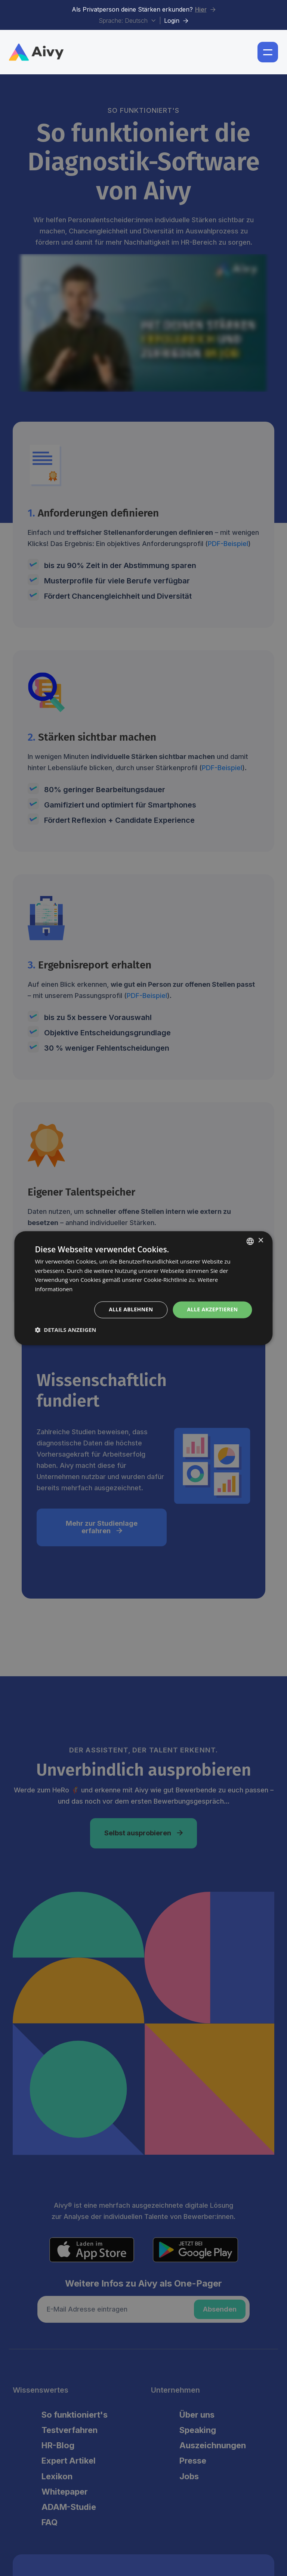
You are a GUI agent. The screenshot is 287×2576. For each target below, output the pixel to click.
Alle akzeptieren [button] (212, 1309)
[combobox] (250, 1241)
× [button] (260, 1240)
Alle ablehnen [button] (131, 1309)
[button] (267, 52)
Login (176, 20)
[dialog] (143, 1288)
